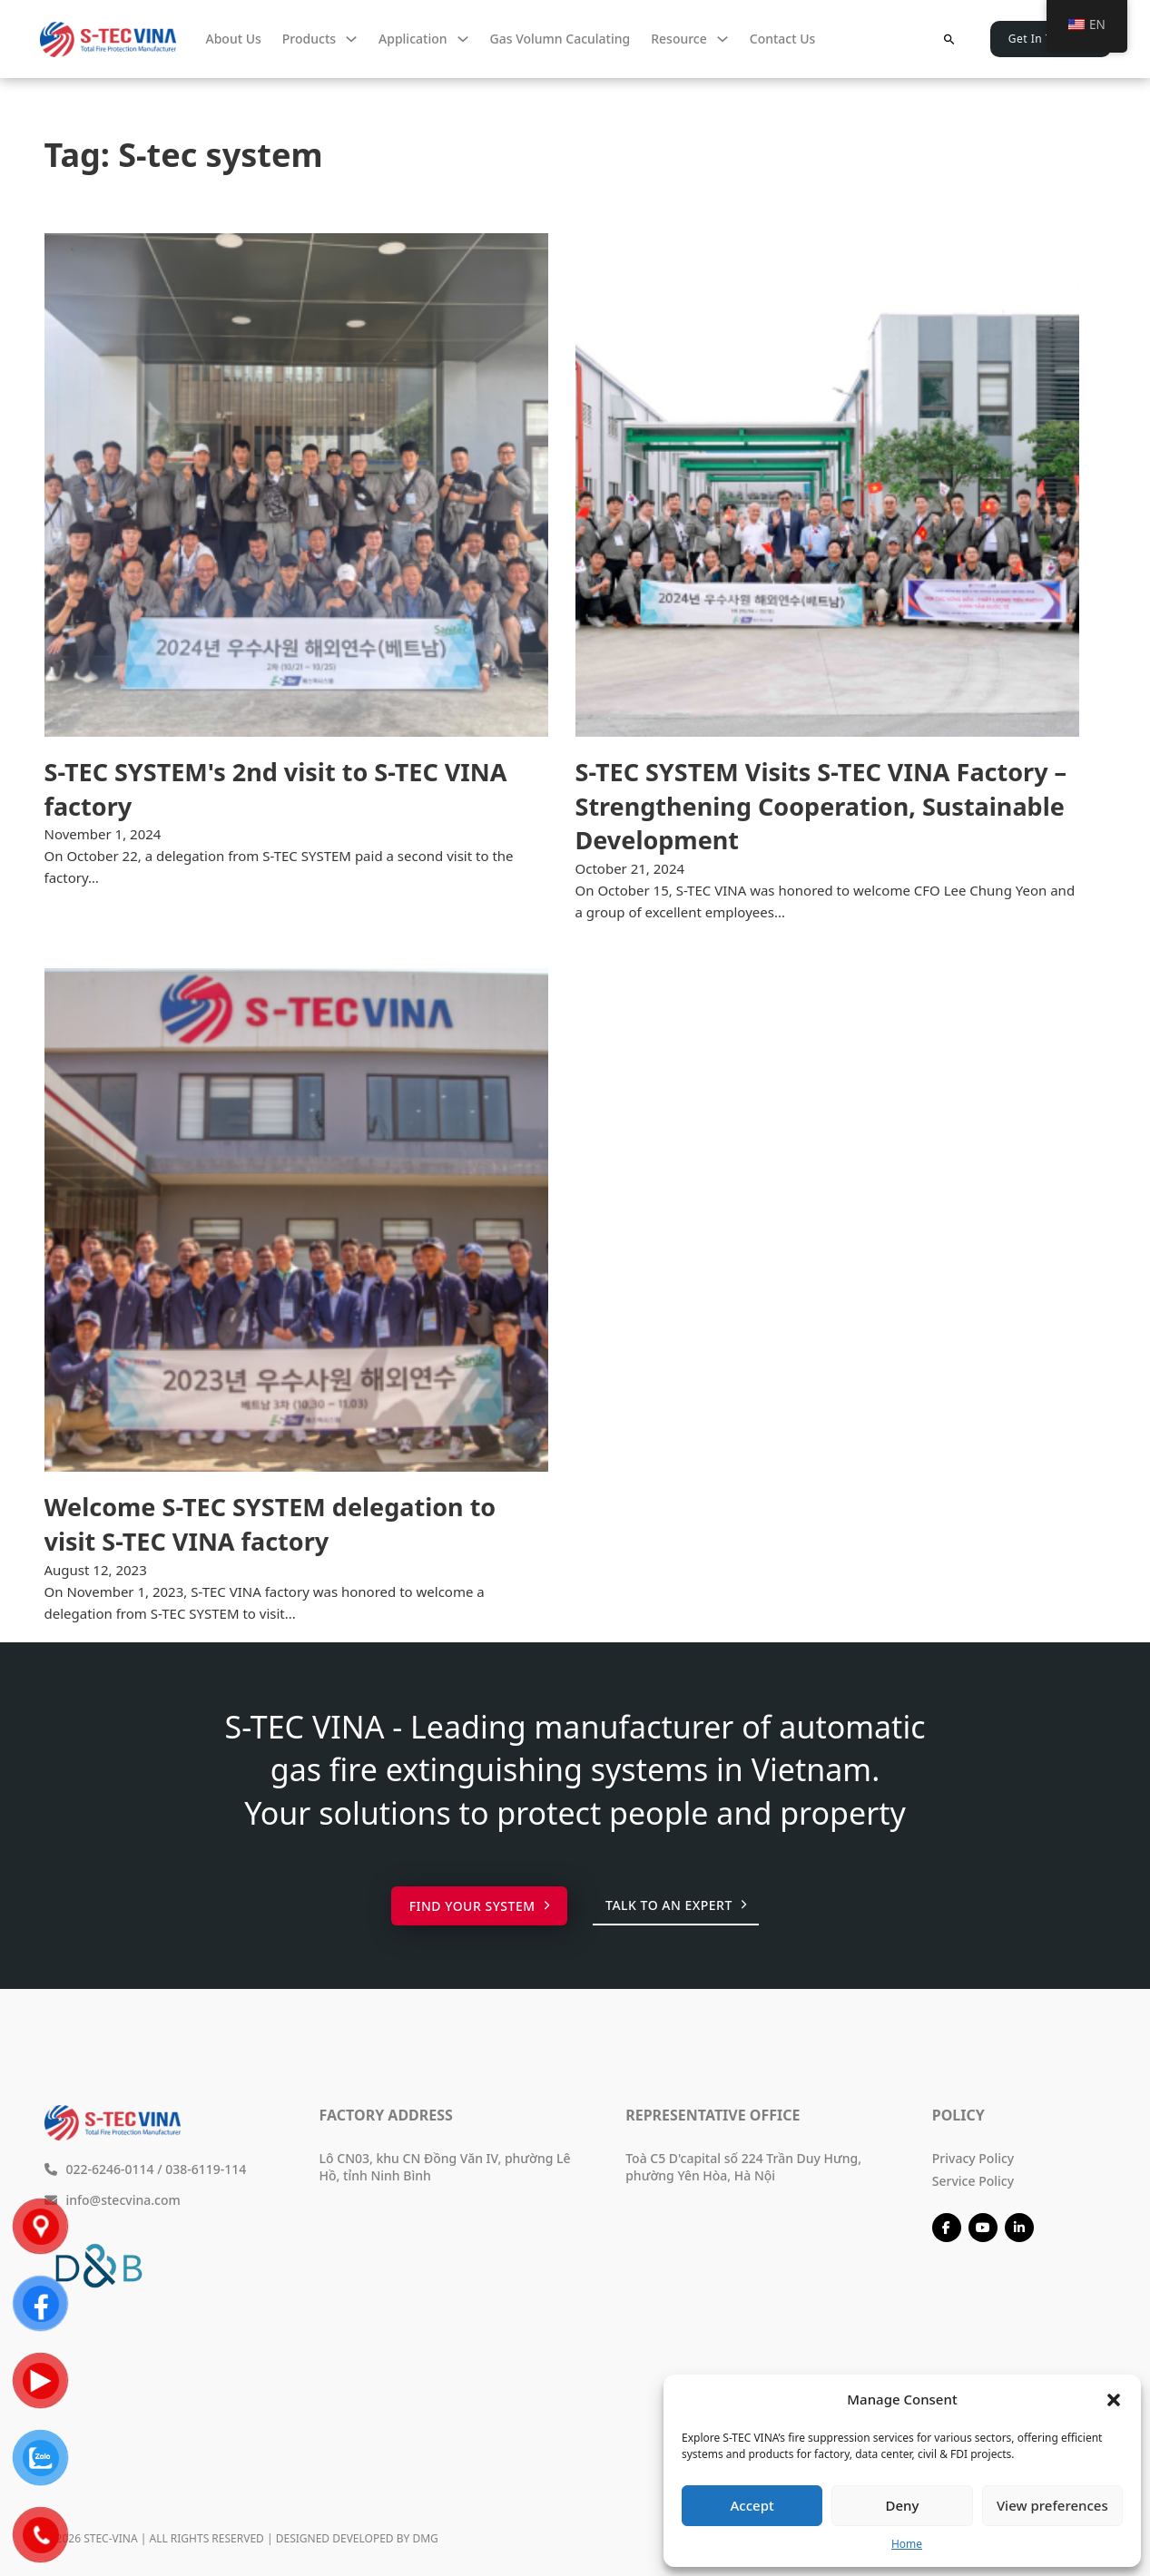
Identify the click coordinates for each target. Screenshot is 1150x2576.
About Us (233, 38)
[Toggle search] (949, 39)
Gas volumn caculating (560, 38)
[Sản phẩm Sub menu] (351, 39)
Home (906, 2544)
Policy (958, 2115)
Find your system (479, 1906)
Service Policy (973, 2180)
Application (412, 38)
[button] (1114, 2400)
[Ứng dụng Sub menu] (463, 39)
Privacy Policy (973, 2158)
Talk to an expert (675, 1905)
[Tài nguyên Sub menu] (722, 39)
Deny (902, 2505)
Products (309, 38)
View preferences (1052, 2505)
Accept (752, 2505)
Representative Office (712, 2115)
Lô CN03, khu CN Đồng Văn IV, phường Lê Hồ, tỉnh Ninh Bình (445, 2167)
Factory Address (386, 2115)
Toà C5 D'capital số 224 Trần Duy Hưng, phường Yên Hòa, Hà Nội (743, 2167)
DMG (424, 2538)
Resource (679, 38)
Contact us (783, 38)
